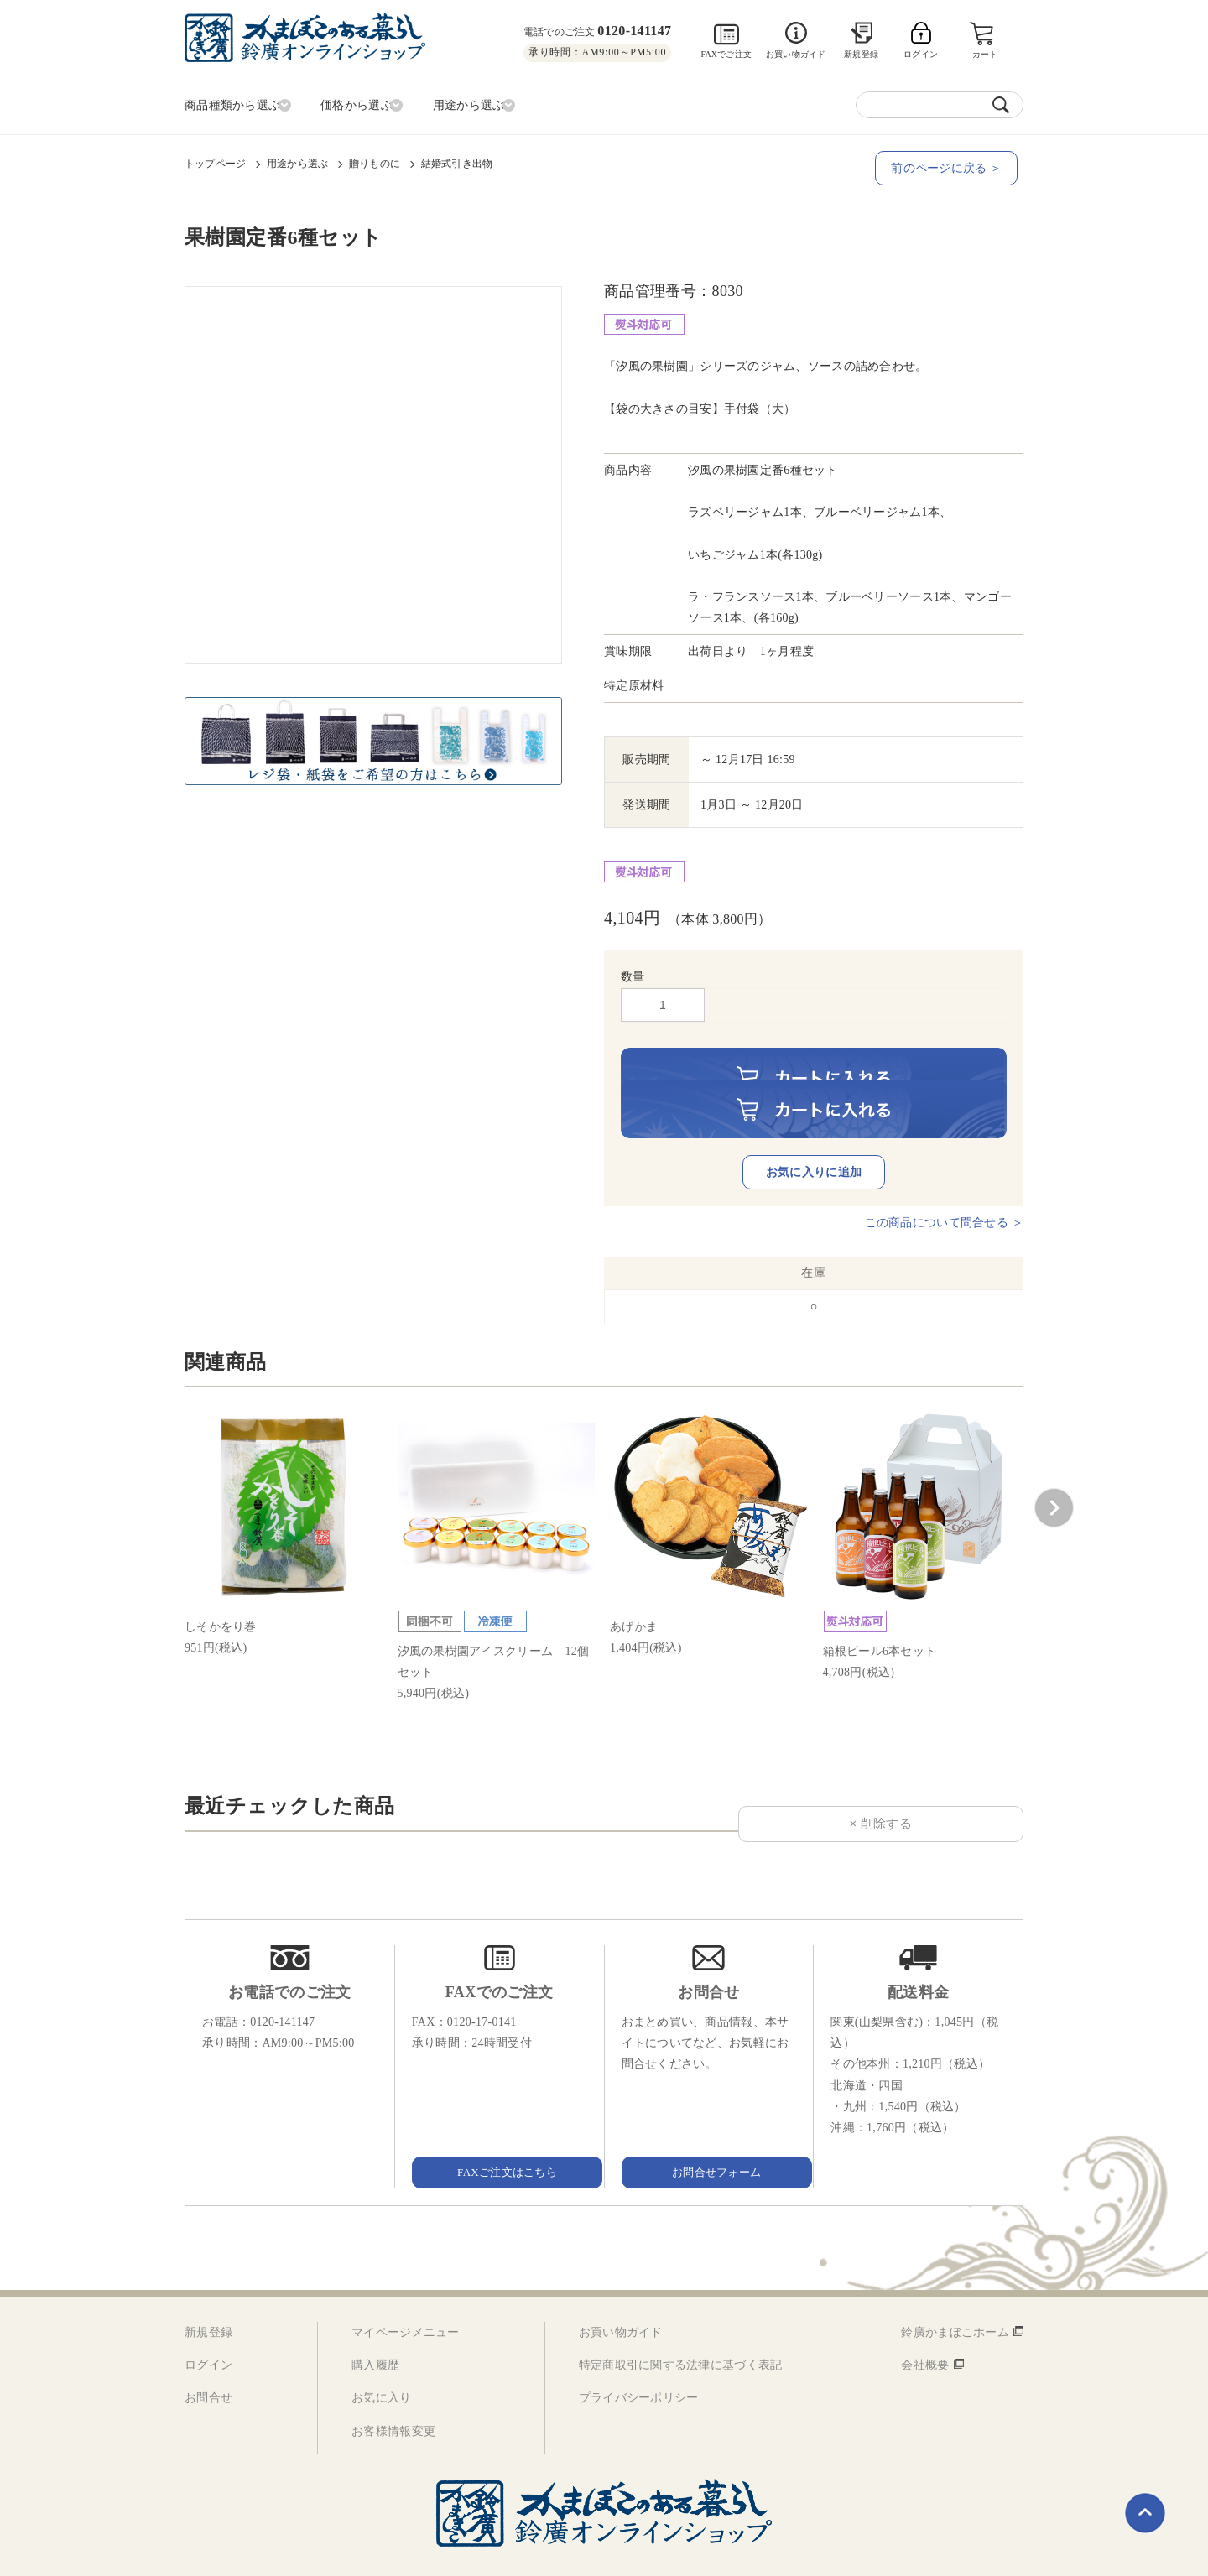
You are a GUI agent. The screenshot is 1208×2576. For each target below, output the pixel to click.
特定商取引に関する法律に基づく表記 (681, 2330)
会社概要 (925, 2330)
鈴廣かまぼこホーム (955, 2298)
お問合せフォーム (709, 2136)
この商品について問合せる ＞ (944, 1188)
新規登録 (861, 54)
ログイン (208, 2330)
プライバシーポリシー (639, 2363)
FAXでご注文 (726, 54)
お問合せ (208, 2363)
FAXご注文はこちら (499, 2136)
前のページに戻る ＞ (952, 165)
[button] (1054, 1473)
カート (986, 54)
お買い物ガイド (795, 54)
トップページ (215, 160)
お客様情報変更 (393, 2396)
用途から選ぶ (297, 160)
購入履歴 (375, 2330)
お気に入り (381, 2363)
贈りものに (374, 160)
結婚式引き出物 (457, 160)
